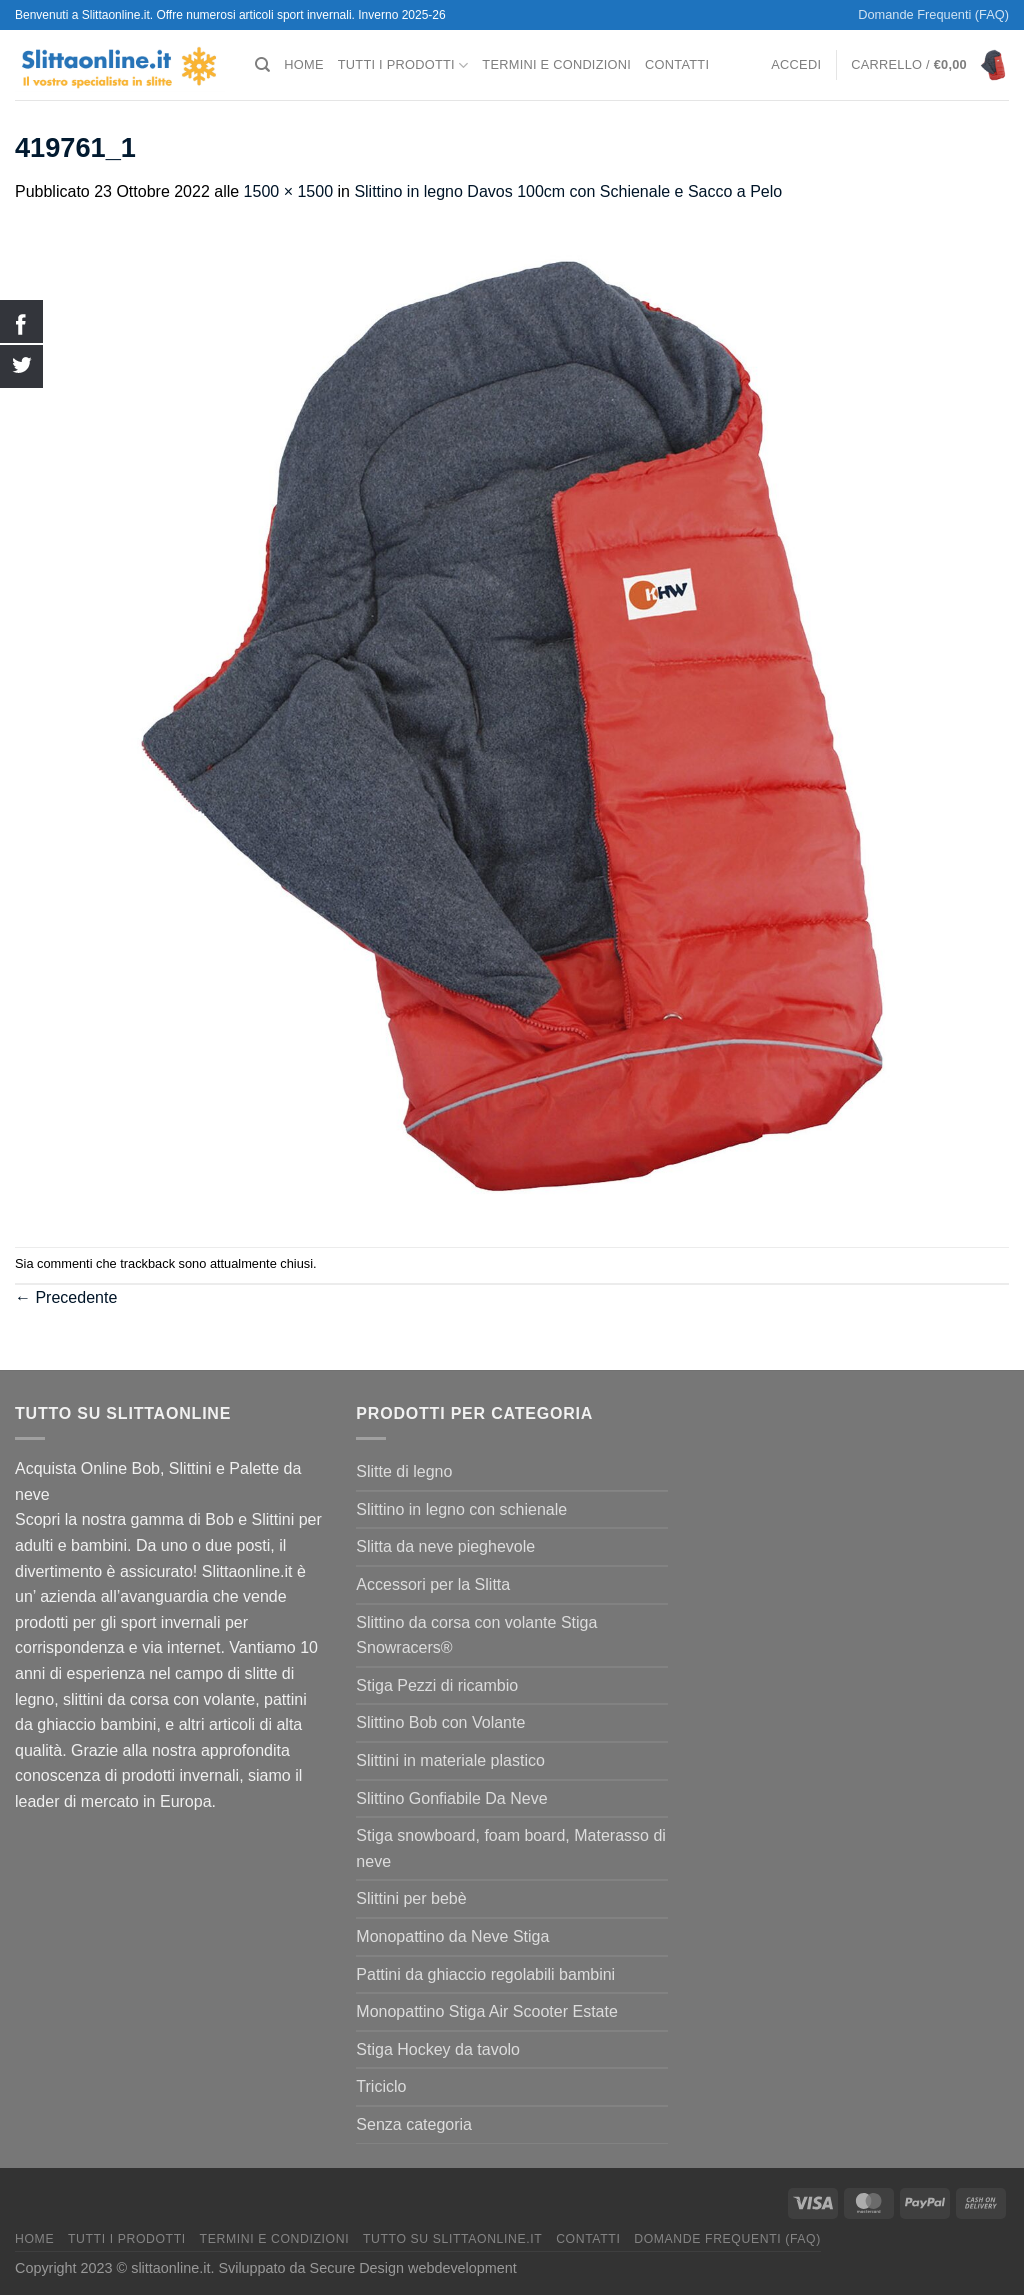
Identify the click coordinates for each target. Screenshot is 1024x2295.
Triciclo (381, 2086)
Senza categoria (414, 2124)
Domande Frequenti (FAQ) (933, 14)
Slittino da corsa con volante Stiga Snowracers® (476, 1635)
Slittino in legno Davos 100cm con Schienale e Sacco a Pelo (568, 191)
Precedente (66, 1297)
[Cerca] (262, 65)
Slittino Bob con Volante (440, 1722)
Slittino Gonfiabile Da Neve (451, 1798)
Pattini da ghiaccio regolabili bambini (485, 1974)
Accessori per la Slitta (433, 1584)
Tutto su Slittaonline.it (452, 2239)
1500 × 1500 (288, 191)
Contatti (677, 64)
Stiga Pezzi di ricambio (437, 1685)
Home (303, 64)
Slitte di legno (404, 1471)
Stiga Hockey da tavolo (438, 2049)
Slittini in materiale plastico (450, 1760)
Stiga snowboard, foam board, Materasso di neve (511, 1848)
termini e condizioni (556, 64)
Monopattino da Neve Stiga (452, 1936)
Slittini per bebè (411, 1898)
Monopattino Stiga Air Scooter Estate (486, 2011)
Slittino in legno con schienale (461, 1509)
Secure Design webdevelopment (413, 2268)
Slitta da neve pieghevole (445, 1546)
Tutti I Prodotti (403, 65)
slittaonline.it (170, 2268)
